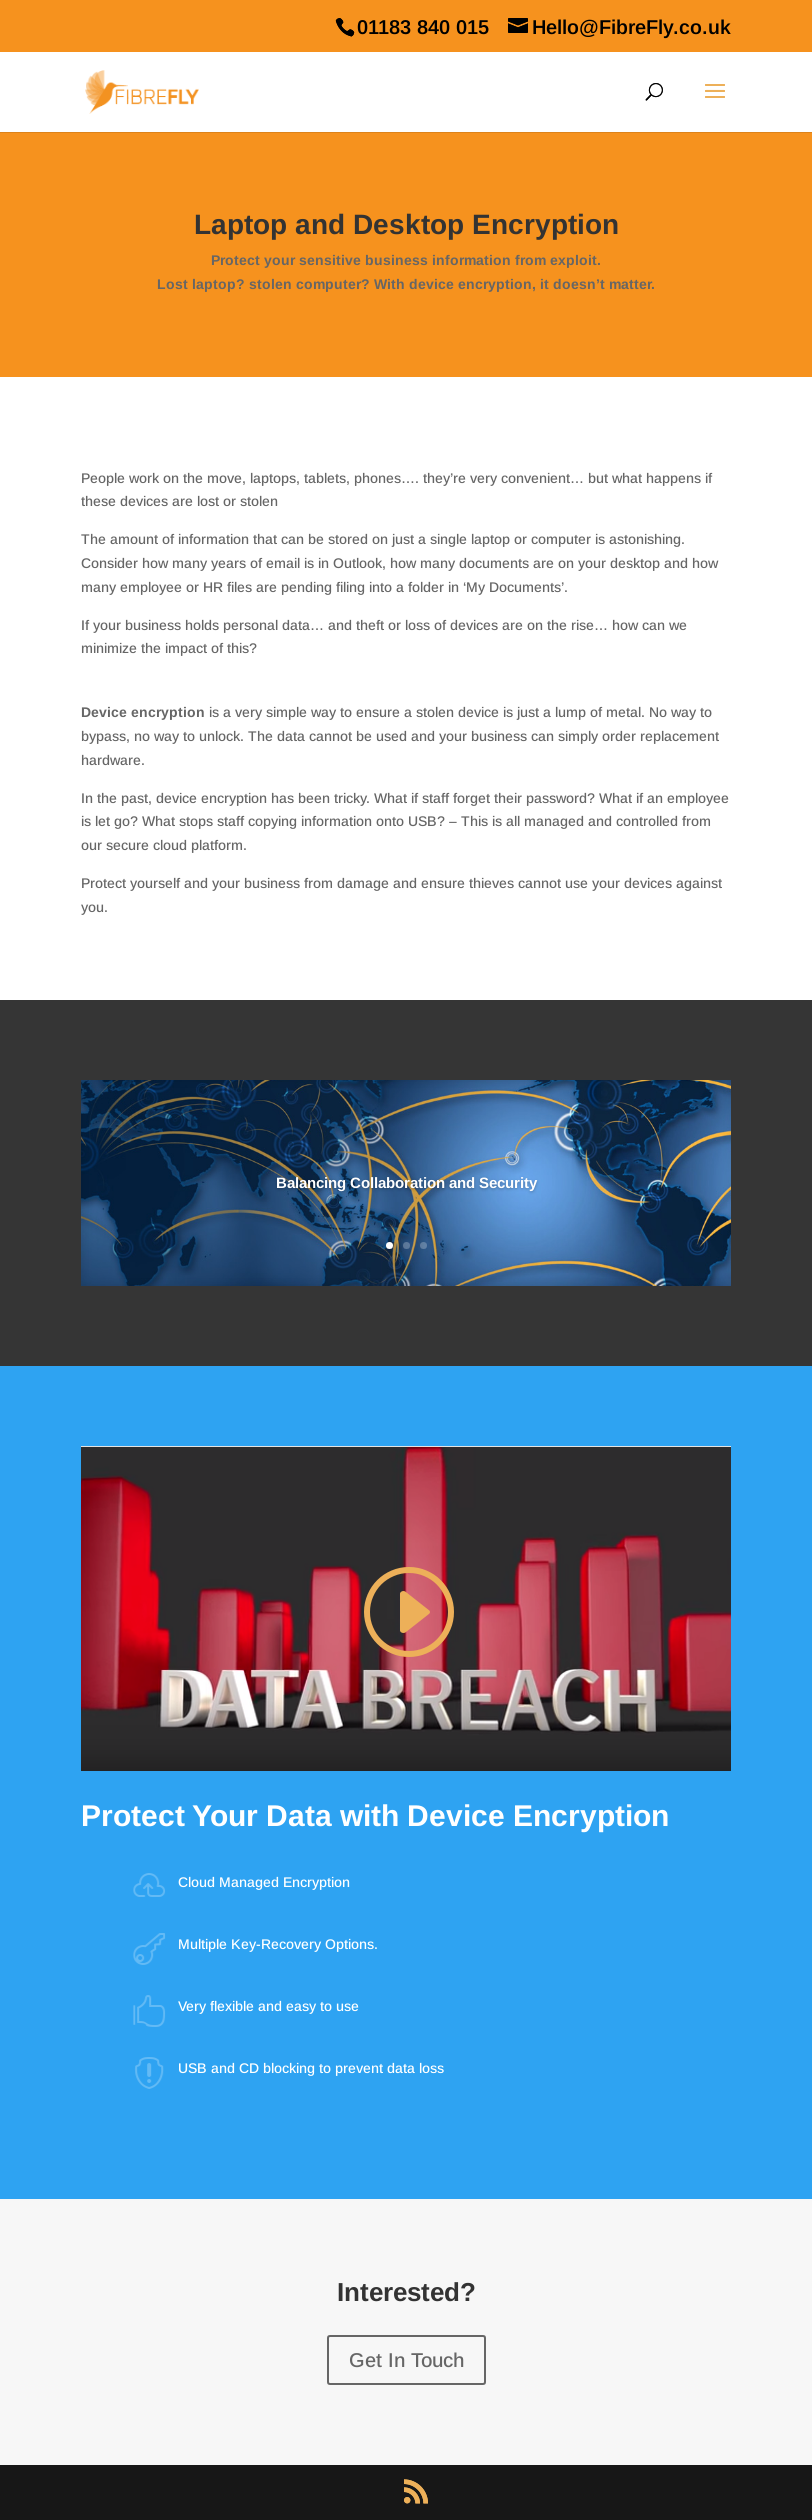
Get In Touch (406, 2360)
